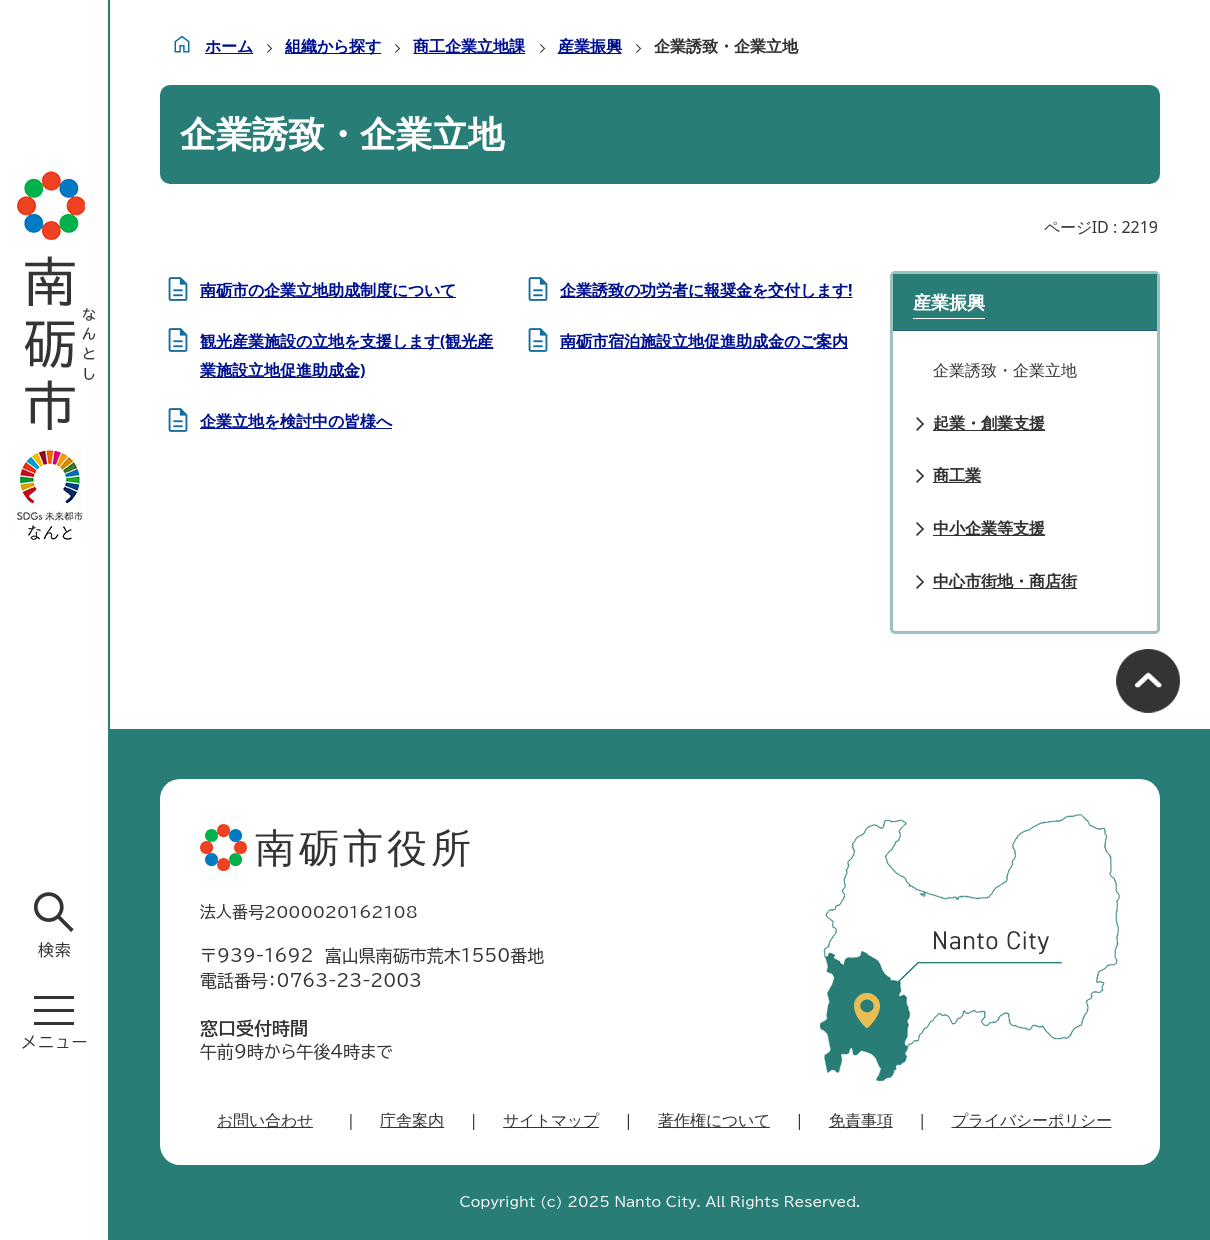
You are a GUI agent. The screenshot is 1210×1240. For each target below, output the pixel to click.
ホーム (229, 46)
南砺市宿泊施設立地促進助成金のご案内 (704, 341)
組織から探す (333, 46)
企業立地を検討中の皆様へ (296, 421)
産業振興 (590, 46)
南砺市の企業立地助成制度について (328, 290)
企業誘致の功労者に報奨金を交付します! (706, 290)
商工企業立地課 (469, 46)
